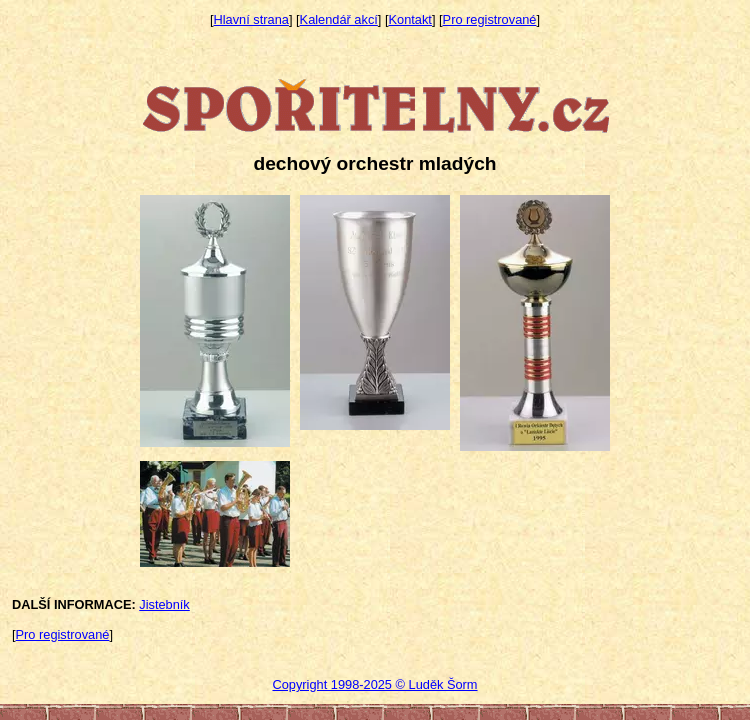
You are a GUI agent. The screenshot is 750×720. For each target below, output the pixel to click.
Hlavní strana (251, 19)
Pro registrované (490, 19)
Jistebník (164, 604)
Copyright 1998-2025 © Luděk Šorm (374, 684)
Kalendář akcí (339, 19)
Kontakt (410, 19)
